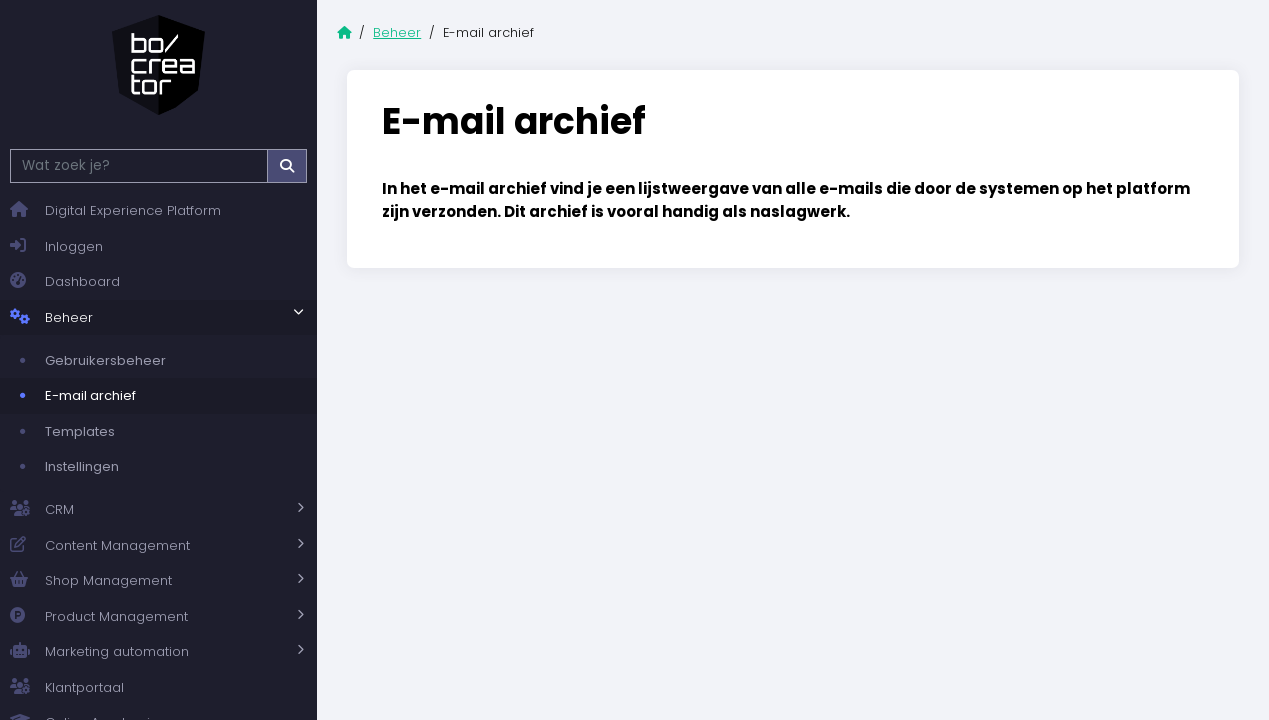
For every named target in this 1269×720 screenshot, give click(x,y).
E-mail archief (90, 395)
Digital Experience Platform (115, 210)
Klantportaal (67, 687)
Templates (80, 431)
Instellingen (82, 466)
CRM (42, 510)
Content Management (100, 546)
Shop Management (91, 581)
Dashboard (65, 281)
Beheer (51, 318)
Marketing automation (99, 652)
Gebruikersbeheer (105, 360)
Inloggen (56, 246)
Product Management (99, 617)
